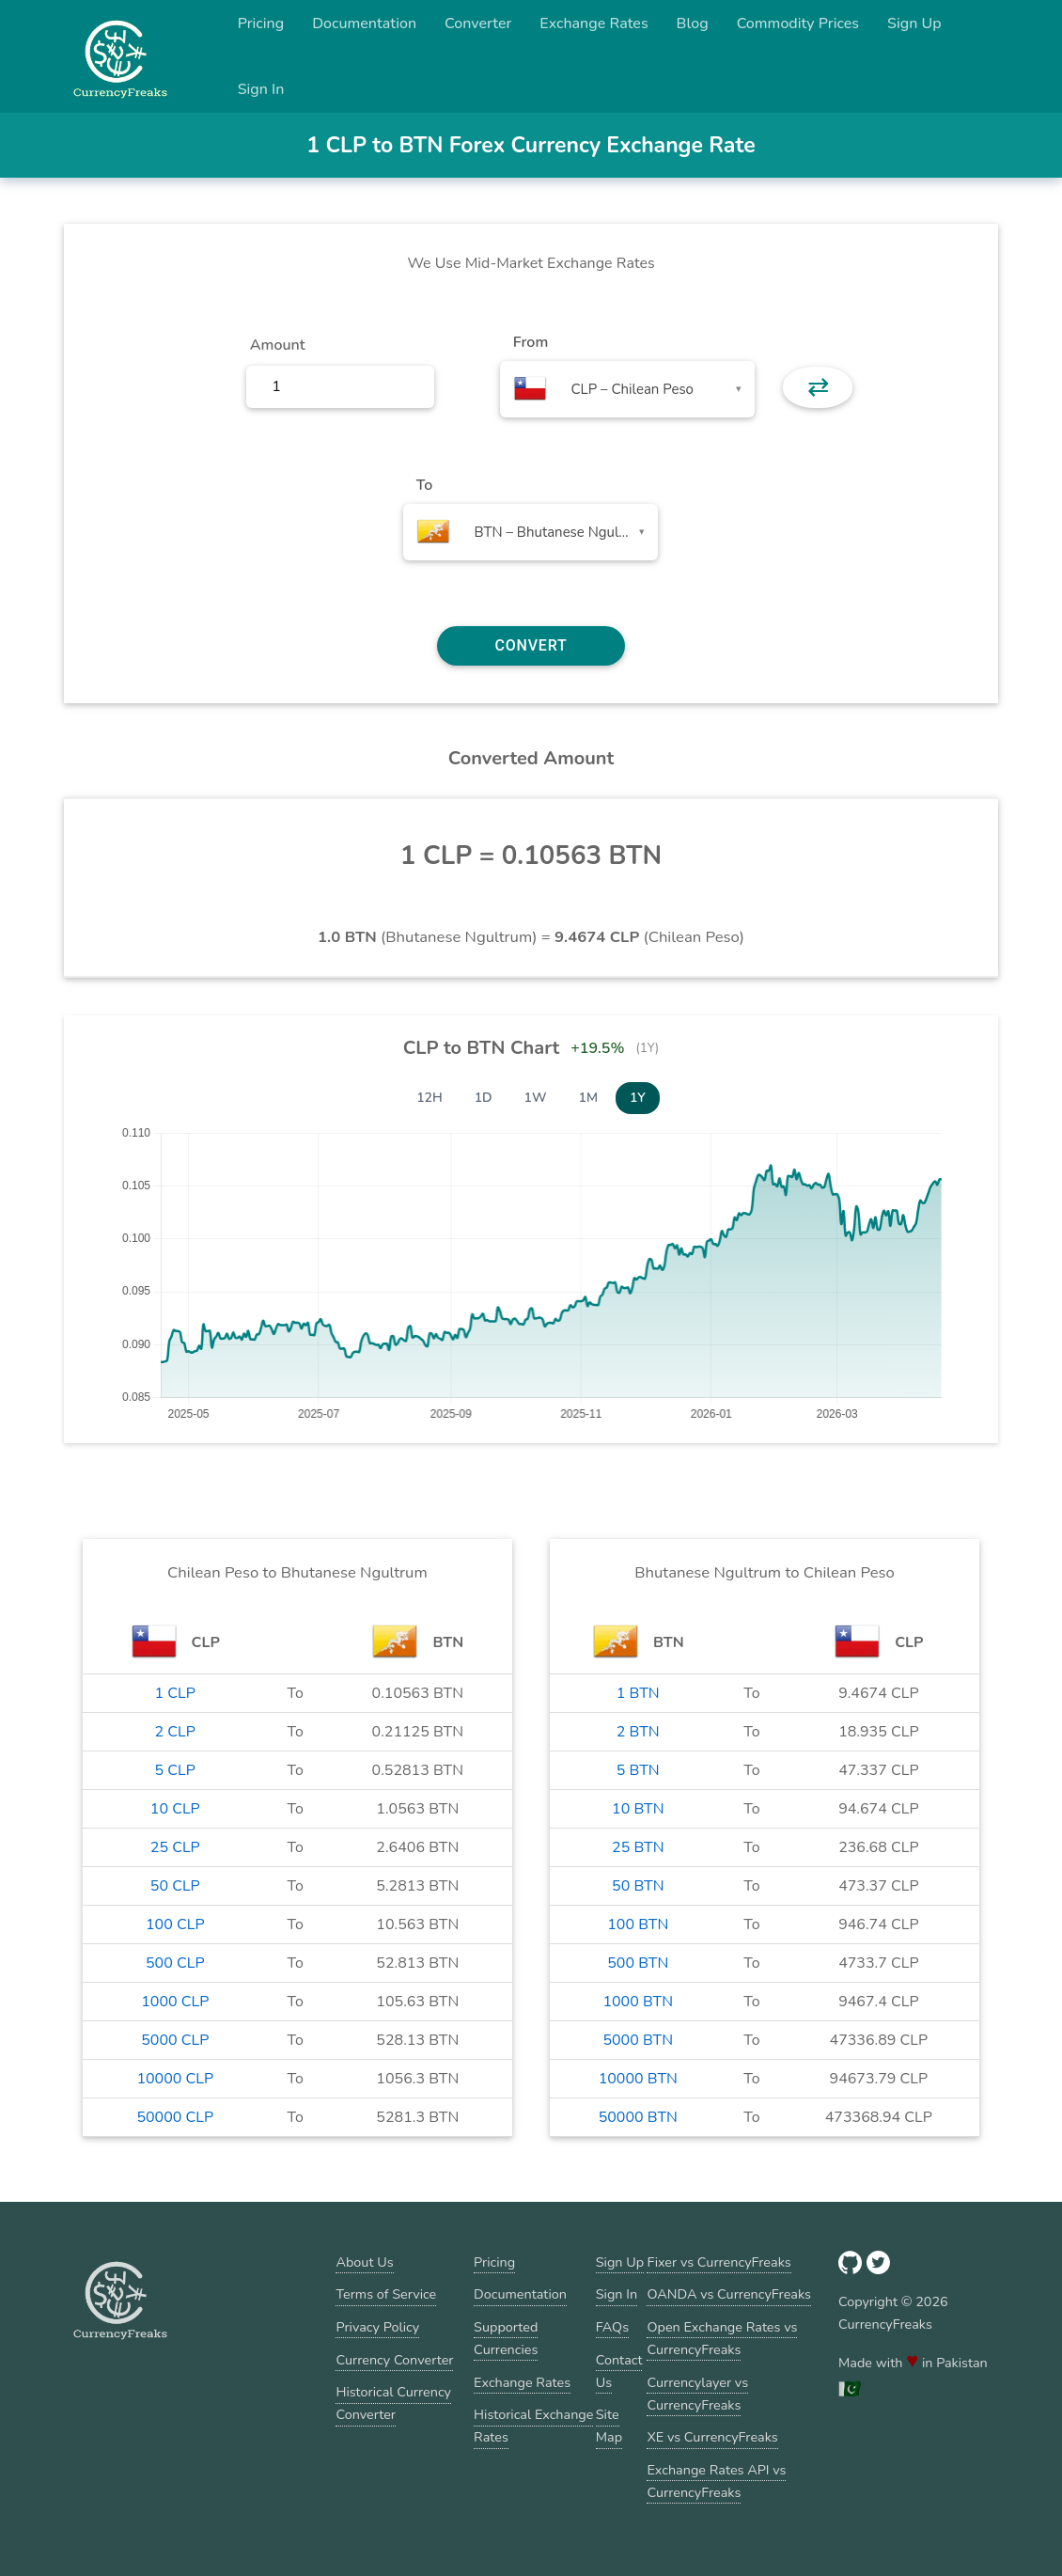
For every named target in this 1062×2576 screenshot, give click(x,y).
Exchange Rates (593, 23)
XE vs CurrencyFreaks (712, 2436)
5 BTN (638, 1770)
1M (588, 1098)
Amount (277, 345)
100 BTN (637, 1924)
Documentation (364, 23)
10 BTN (638, 1808)
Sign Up (914, 23)
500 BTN (637, 1963)
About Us (364, 2262)
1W (535, 1098)
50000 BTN (638, 2117)
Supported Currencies (506, 2338)
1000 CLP (175, 2001)
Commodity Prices (798, 23)
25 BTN (638, 1847)
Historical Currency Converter (393, 2403)
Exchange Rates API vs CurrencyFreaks (716, 2481)
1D (483, 1098)
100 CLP (175, 1924)
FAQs (612, 2326)
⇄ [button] (818, 387)
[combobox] (627, 389)
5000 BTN (637, 2040)
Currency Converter (394, 2359)
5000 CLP (175, 2040)
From (530, 342)
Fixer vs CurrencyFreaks (718, 2262)
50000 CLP (174, 2117)
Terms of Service (386, 2294)
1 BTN (638, 1693)
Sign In (261, 89)
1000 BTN (637, 2001)
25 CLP (175, 1847)
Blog (693, 23)
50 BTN (638, 1886)
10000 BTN (638, 2078)
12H (429, 1098)
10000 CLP (174, 2078)
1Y (638, 1098)
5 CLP (175, 1770)
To (424, 485)
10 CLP (175, 1808)
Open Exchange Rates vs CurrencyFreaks (722, 2338)
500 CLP (175, 1963)
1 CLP (175, 1693)
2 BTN (638, 1731)
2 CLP (175, 1731)
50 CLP (175, 1886)
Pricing (261, 23)
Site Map (609, 2425)
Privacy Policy (377, 2326)
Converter (478, 23)
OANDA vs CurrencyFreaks (728, 2294)
